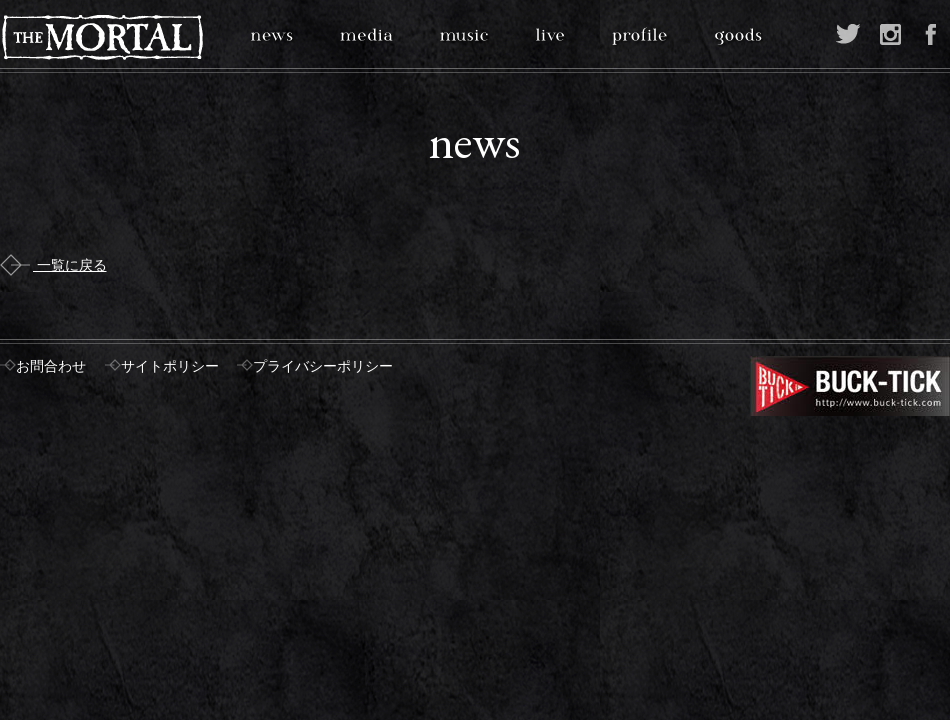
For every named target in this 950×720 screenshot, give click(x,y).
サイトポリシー (170, 366)
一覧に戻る (53, 265)
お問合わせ (51, 366)
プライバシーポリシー (323, 366)
